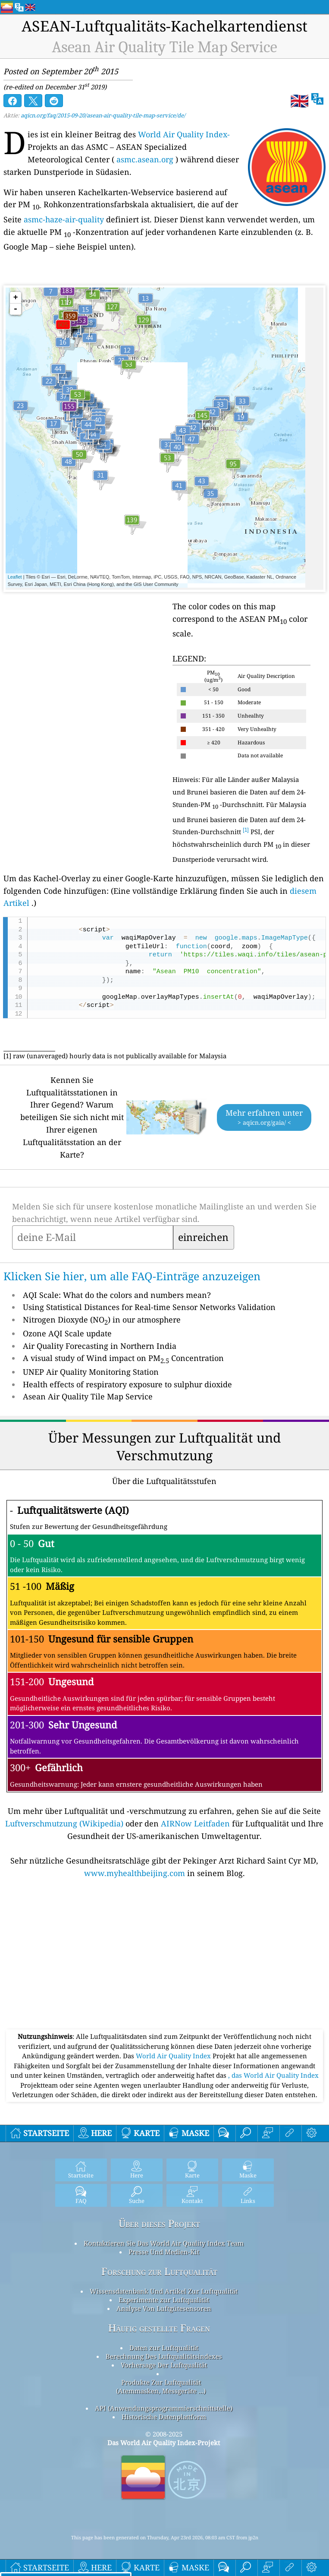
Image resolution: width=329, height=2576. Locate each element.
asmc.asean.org (144, 159)
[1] (245, 830)
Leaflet (15, 576)
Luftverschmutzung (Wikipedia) (64, 1823)
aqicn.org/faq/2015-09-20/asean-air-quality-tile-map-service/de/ (103, 115)
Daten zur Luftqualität (163, 2347)
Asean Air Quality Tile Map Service (88, 1396)
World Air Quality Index (174, 2055)
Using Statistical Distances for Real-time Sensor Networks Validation (149, 1307)
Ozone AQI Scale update (67, 1333)
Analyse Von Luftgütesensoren (163, 2308)
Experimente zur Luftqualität (164, 2299)
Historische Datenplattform (164, 2416)
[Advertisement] (164, 1964)
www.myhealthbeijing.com (134, 1873)
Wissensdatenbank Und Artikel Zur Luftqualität (164, 2291)
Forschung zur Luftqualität (159, 2271)
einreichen (203, 1237)
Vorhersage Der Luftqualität (164, 2365)
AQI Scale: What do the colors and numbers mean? (117, 1295)
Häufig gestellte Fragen (159, 2328)
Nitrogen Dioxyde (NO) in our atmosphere (102, 1319)
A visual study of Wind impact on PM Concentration (123, 1358)
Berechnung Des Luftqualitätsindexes (164, 2356)
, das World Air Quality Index (273, 2075)
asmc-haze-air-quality (64, 219)
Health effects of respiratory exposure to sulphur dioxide (127, 1384)
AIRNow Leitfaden (195, 1823)
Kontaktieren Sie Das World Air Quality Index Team (164, 2243)
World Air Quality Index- (184, 134)
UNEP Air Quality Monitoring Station (91, 1372)
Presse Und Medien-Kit (163, 2251)
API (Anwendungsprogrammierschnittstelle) (163, 2408)
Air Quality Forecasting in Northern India (99, 1346)
